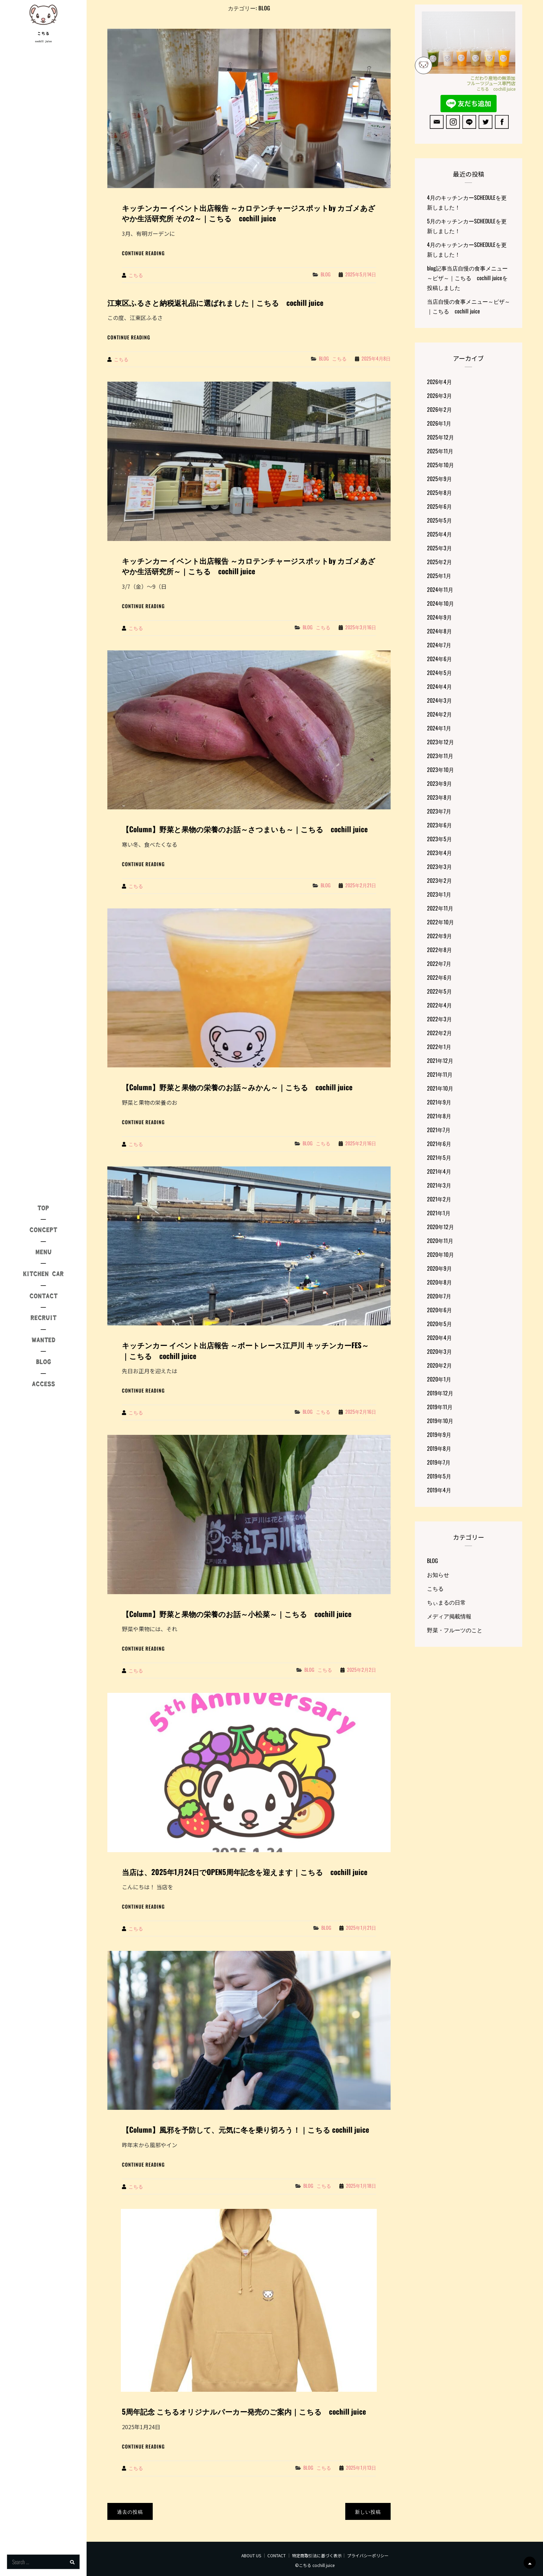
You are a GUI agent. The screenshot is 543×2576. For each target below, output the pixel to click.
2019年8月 (439, 1448)
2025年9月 (439, 478)
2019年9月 (439, 1434)
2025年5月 (439, 520)
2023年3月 (439, 866)
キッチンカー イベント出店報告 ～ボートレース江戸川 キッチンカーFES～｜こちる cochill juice (245, 1350)
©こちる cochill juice (315, 2565)
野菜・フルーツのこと (454, 1630)
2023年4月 (439, 853)
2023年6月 (439, 825)
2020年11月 (440, 1240)
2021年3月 (439, 1185)
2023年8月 (439, 797)
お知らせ (438, 1574)
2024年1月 (439, 728)
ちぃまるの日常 (446, 1602)
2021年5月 (439, 1157)
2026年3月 (439, 395)
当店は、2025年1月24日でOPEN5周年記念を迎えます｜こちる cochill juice (244, 1871)
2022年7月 (439, 963)
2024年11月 (440, 589)
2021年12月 (440, 1060)
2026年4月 (439, 381)
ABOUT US (251, 2555)
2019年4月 (439, 1490)
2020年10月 (440, 1254)
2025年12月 (440, 437)
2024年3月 (439, 700)
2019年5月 (439, 1476)
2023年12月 (440, 742)
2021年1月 (439, 1213)
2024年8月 (439, 631)
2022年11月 (440, 908)
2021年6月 (439, 1143)
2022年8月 (439, 949)
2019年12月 (440, 1393)
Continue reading (143, 253)
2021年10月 (440, 1088)
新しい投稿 (368, 2511)
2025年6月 (439, 506)
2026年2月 (439, 409)
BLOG (325, 274)
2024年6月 (439, 659)
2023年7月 (439, 811)
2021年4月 (439, 1171)
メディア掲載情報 (449, 1616)
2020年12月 (440, 1227)
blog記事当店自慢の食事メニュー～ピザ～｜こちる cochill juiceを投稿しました (467, 278)
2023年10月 (440, 769)
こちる (43, 34)
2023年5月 (439, 839)
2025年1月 (439, 575)
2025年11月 (440, 451)
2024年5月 (439, 672)
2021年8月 (439, 1116)
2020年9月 (439, 1268)
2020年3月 (439, 1351)
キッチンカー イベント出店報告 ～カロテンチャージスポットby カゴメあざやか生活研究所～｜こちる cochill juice (248, 566)
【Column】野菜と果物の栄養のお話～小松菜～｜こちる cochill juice (236, 1613)
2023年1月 (439, 894)
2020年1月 (439, 1379)
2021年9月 (439, 1102)
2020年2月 (439, 1365)
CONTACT (276, 2555)
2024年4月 (439, 686)
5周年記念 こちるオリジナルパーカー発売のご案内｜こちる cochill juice (244, 2411)
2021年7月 (439, 1130)
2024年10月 (440, 603)
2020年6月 (439, 1310)
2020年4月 (439, 1337)
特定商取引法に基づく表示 (317, 2555)
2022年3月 (439, 1019)
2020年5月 (439, 1324)
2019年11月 (440, 1407)
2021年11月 (440, 1074)
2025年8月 (439, 492)
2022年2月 (439, 1033)
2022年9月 (439, 936)
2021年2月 (439, 1199)
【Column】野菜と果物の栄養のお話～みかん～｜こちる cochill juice (237, 1087)
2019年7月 (439, 1462)
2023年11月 (440, 756)
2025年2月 (439, 562)
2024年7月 (439, 645)
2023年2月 (439, 880)
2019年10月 (440, 1420)
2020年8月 (439, 1282)
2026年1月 (439, 423)
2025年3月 (439, 548)
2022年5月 (439, 991)
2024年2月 (439, 714)
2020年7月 (439, 1296)
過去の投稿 (130, 2511)
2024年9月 (439, 617)
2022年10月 (440, 922)
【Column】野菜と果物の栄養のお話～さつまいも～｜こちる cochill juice (245, 829)
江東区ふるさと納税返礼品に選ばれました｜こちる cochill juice (215, 302)
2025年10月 (440, 465)
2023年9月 (439, 783)
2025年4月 (439, 534)
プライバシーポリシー (368, 2555)
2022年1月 (439, 1046)
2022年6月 (439, 977)
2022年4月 (439, 1005)
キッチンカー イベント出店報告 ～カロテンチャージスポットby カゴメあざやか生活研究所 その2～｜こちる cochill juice (248, 213)
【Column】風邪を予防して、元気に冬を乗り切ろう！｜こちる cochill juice (245, 2129)
